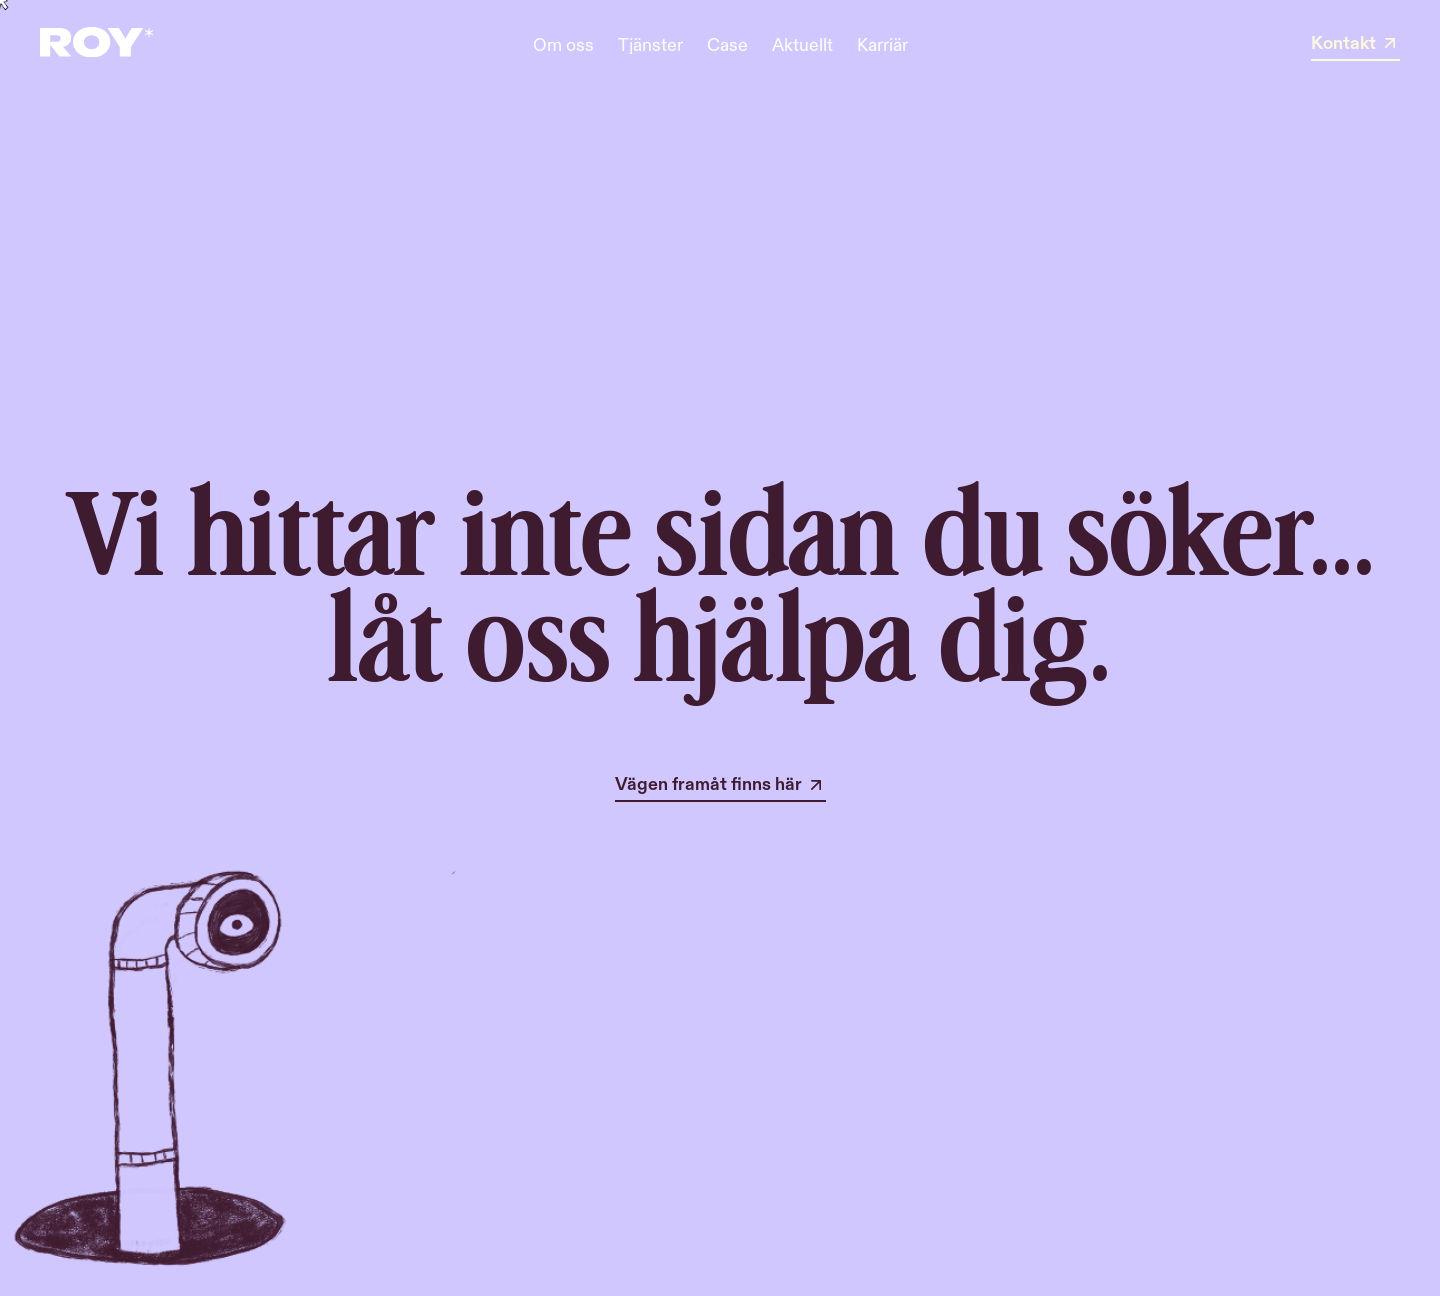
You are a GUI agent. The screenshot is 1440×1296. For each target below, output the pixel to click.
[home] (96, 44)
